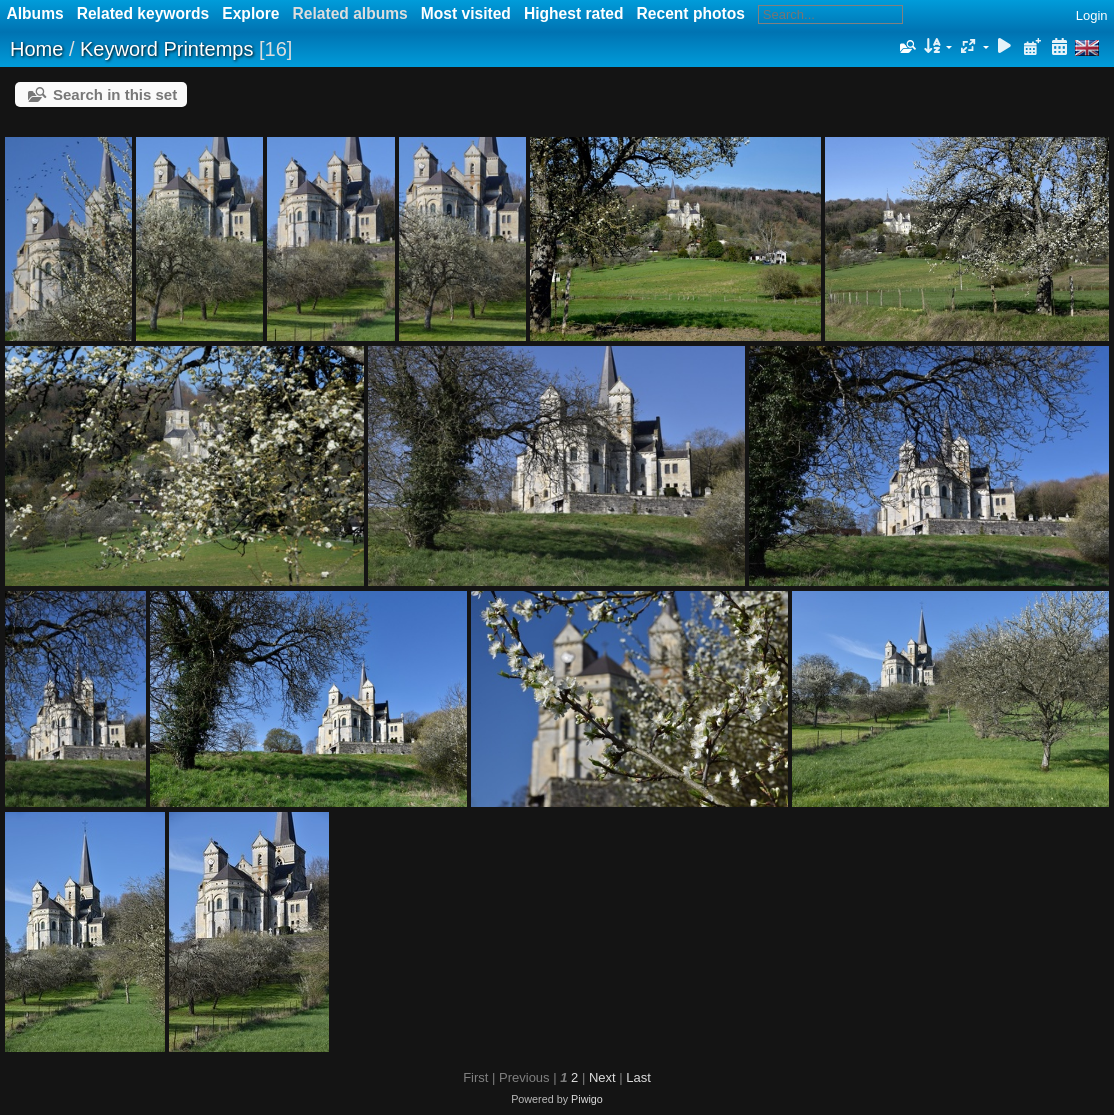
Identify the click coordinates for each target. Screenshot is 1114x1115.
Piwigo (587, 1099)
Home (36, 49)
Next (602, 1077)
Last (638, 1077)
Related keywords (143, 13)
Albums (35, 13)
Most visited (466, 13)
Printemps (208, 49)
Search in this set (115, 94)
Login (1092, 15)
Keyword (119, 49)
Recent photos (691, 13)
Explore (250, 13)
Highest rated (574, 13)
